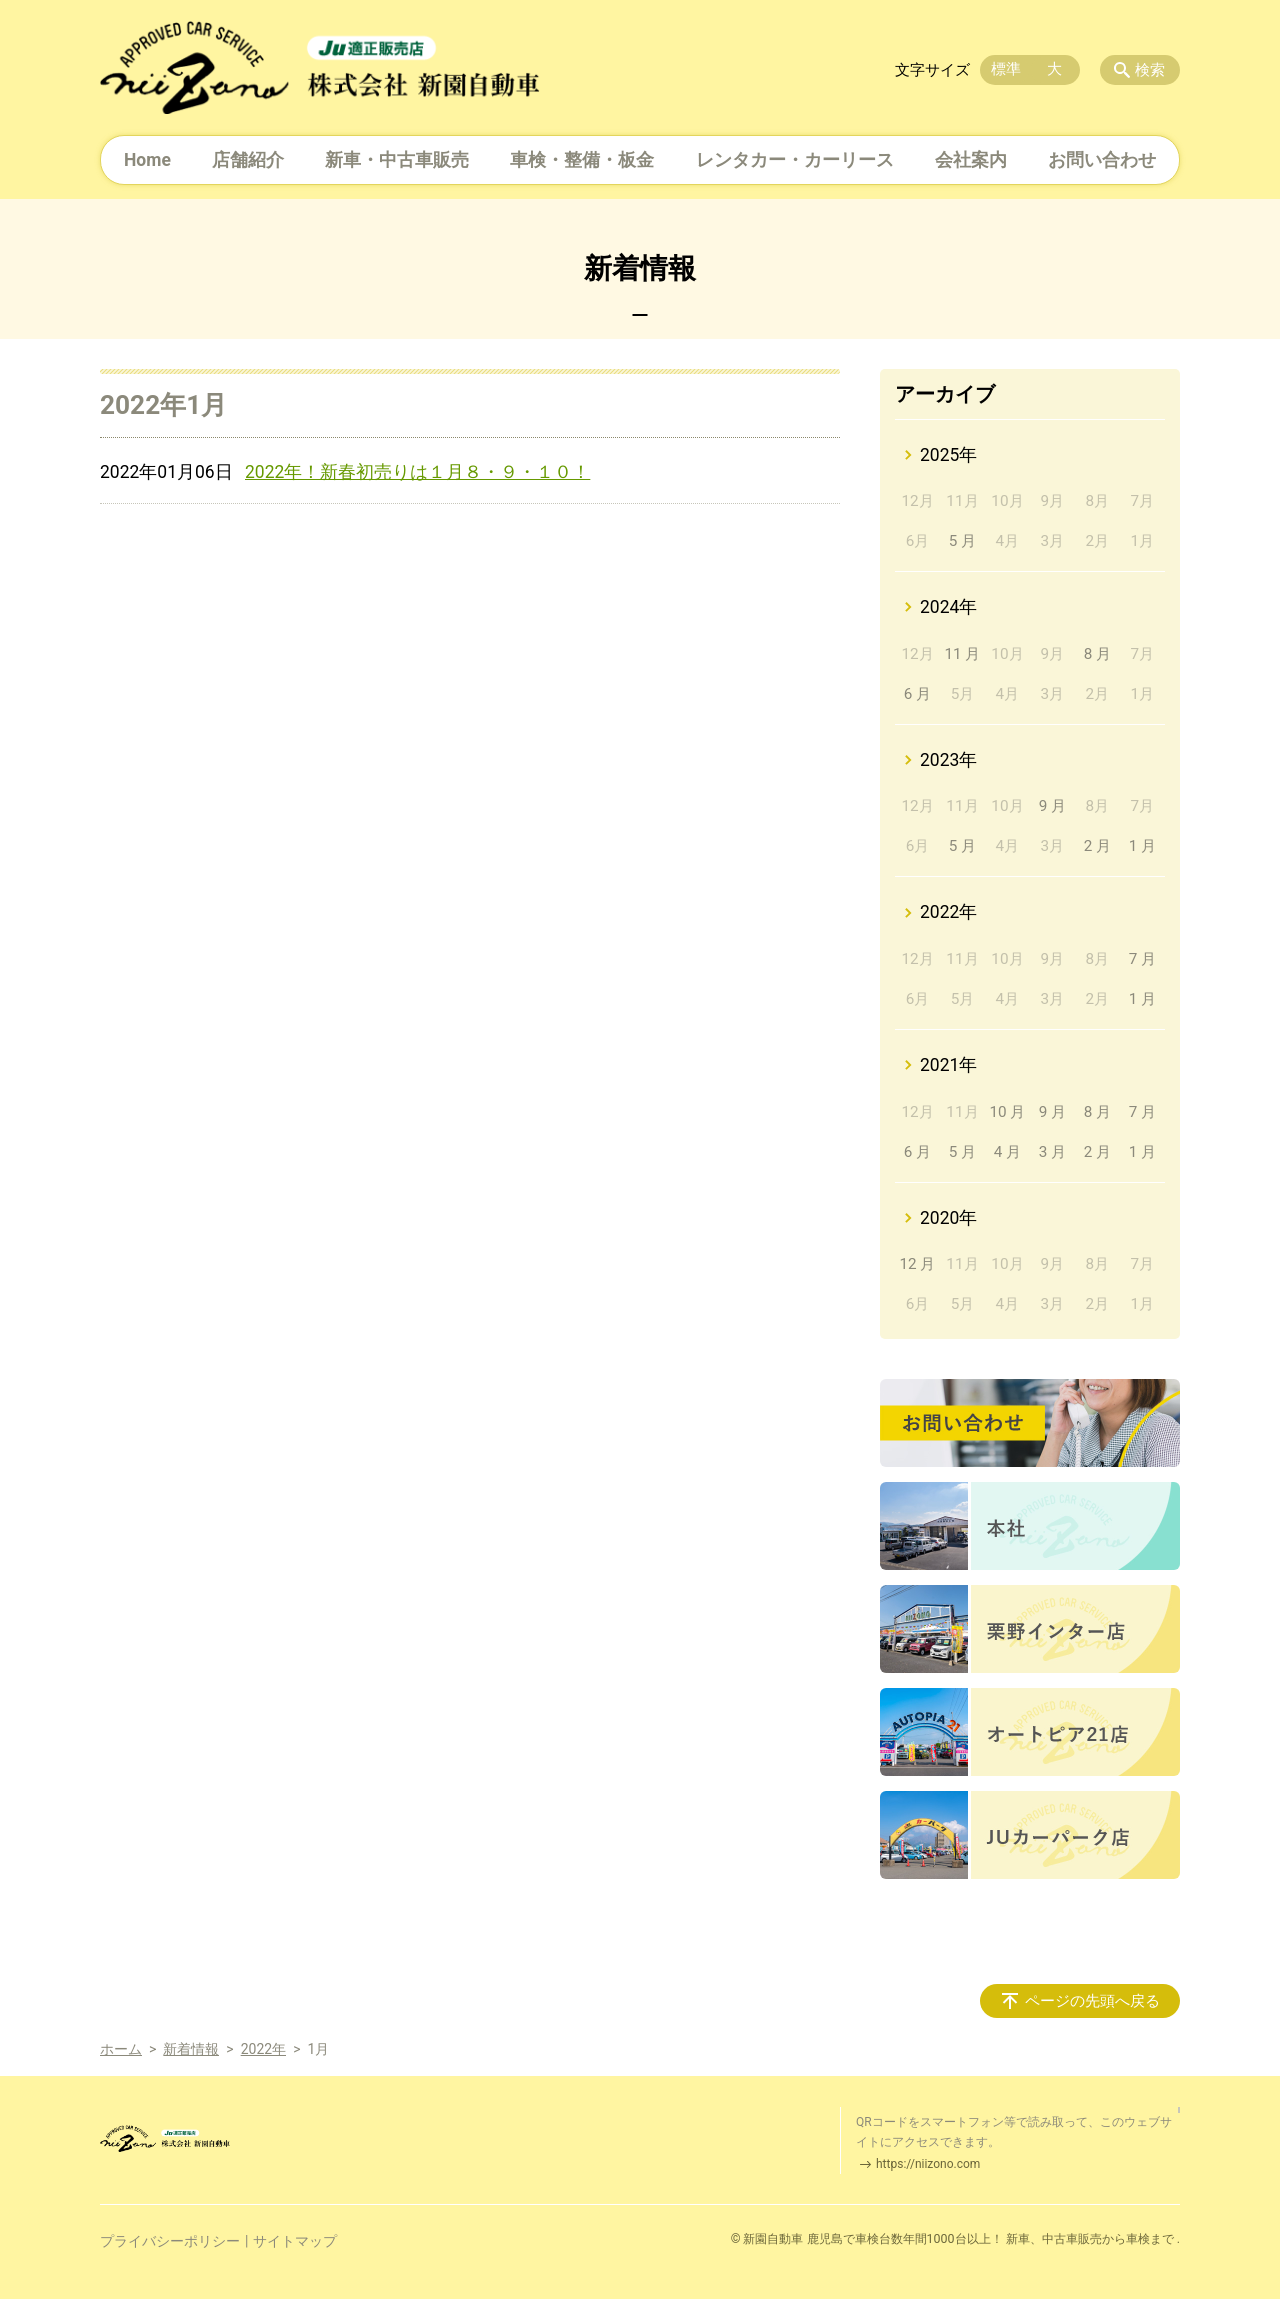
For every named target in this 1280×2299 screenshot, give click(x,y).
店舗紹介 (248, 160)
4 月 (1007, 1152)
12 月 (917, 1264)
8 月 (1097, 654)
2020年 (948, 1218)
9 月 (1052, 806)
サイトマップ (295, 2241)
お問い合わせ (1102, 160)
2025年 (948, 455)
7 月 (1142, 959)
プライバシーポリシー (170, 2241)
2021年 (948, 1065)
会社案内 (971, 160)
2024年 (948, 607)
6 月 (917, 694)
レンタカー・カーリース (795, 160)
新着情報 (191, 2049)
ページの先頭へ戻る (1092, 2001)
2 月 (1097, 846)
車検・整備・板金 (582, 160)
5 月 (962, 541)
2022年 (948, 912)
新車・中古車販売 (397, 160)
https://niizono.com (928, 2164)
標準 (1006, 69)
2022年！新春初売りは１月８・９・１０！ (417, 472)
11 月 (962, 654)
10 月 (1007, 1112)
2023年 (948, 760)
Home (147, 160)
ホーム (121, 2049)
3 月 (1052, 1152)
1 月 (1142, 846)
